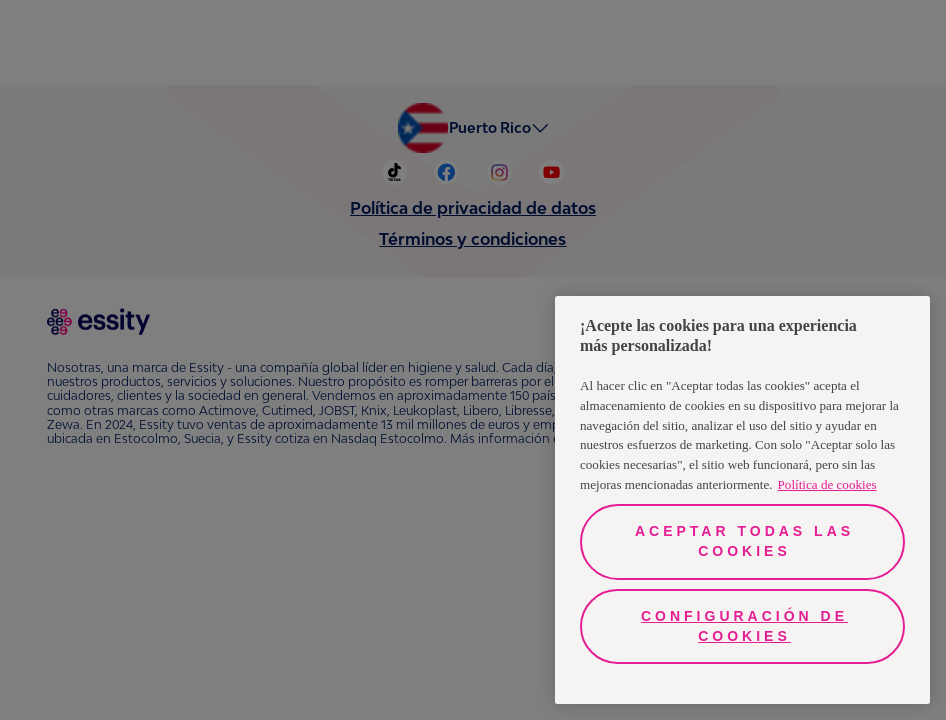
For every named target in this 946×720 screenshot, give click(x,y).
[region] (742, 500)
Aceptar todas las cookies (744, 541)
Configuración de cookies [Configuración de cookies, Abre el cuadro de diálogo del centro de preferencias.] (744, 626)
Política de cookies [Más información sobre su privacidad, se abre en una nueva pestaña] (827, 484)
